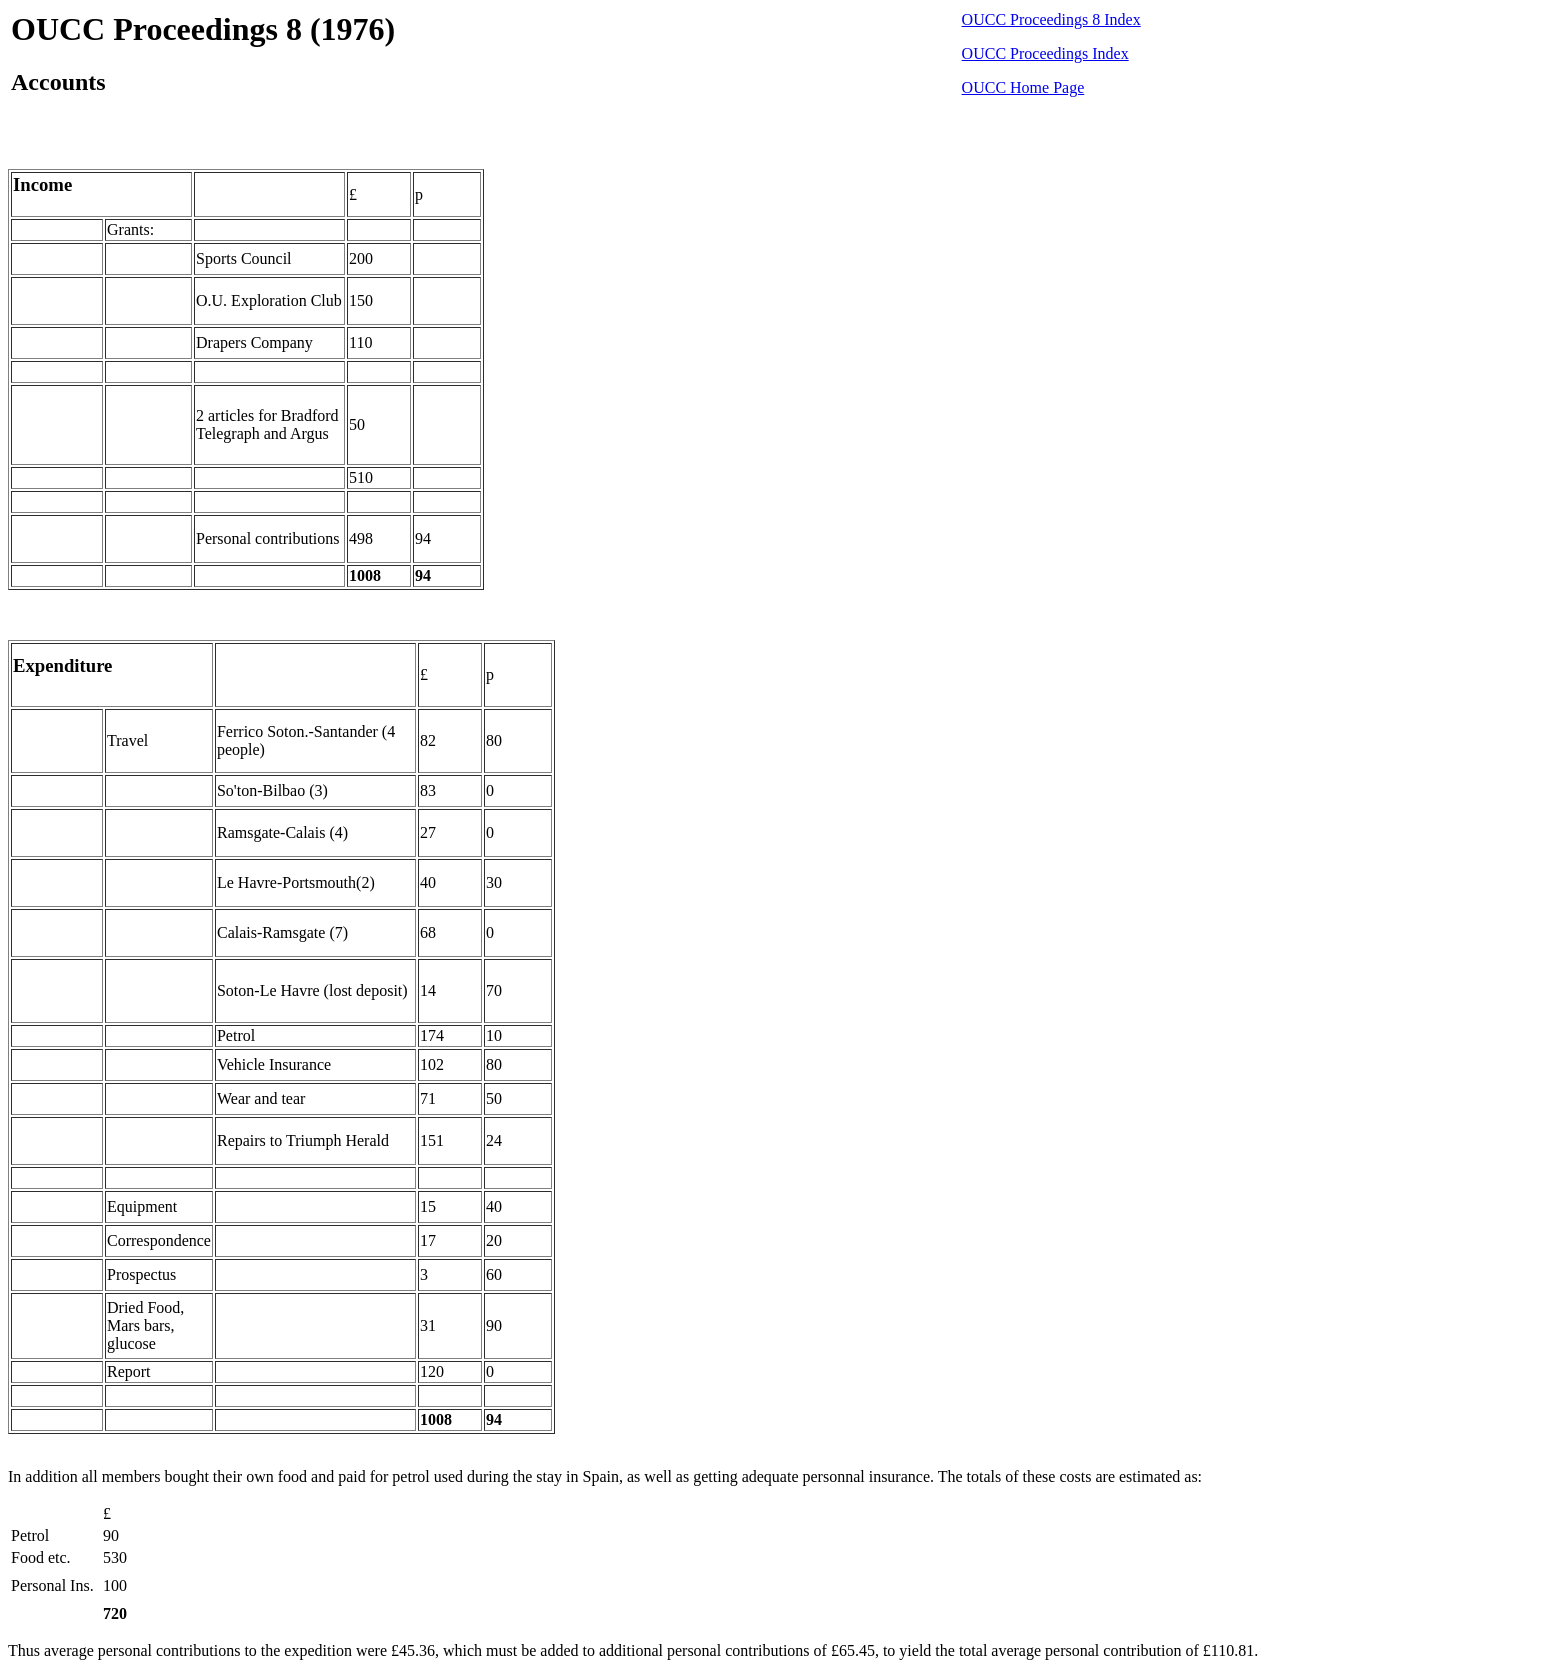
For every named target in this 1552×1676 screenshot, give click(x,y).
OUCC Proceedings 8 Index (1051, 19)
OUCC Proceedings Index (1045, 53)
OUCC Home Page (1023, 87)
